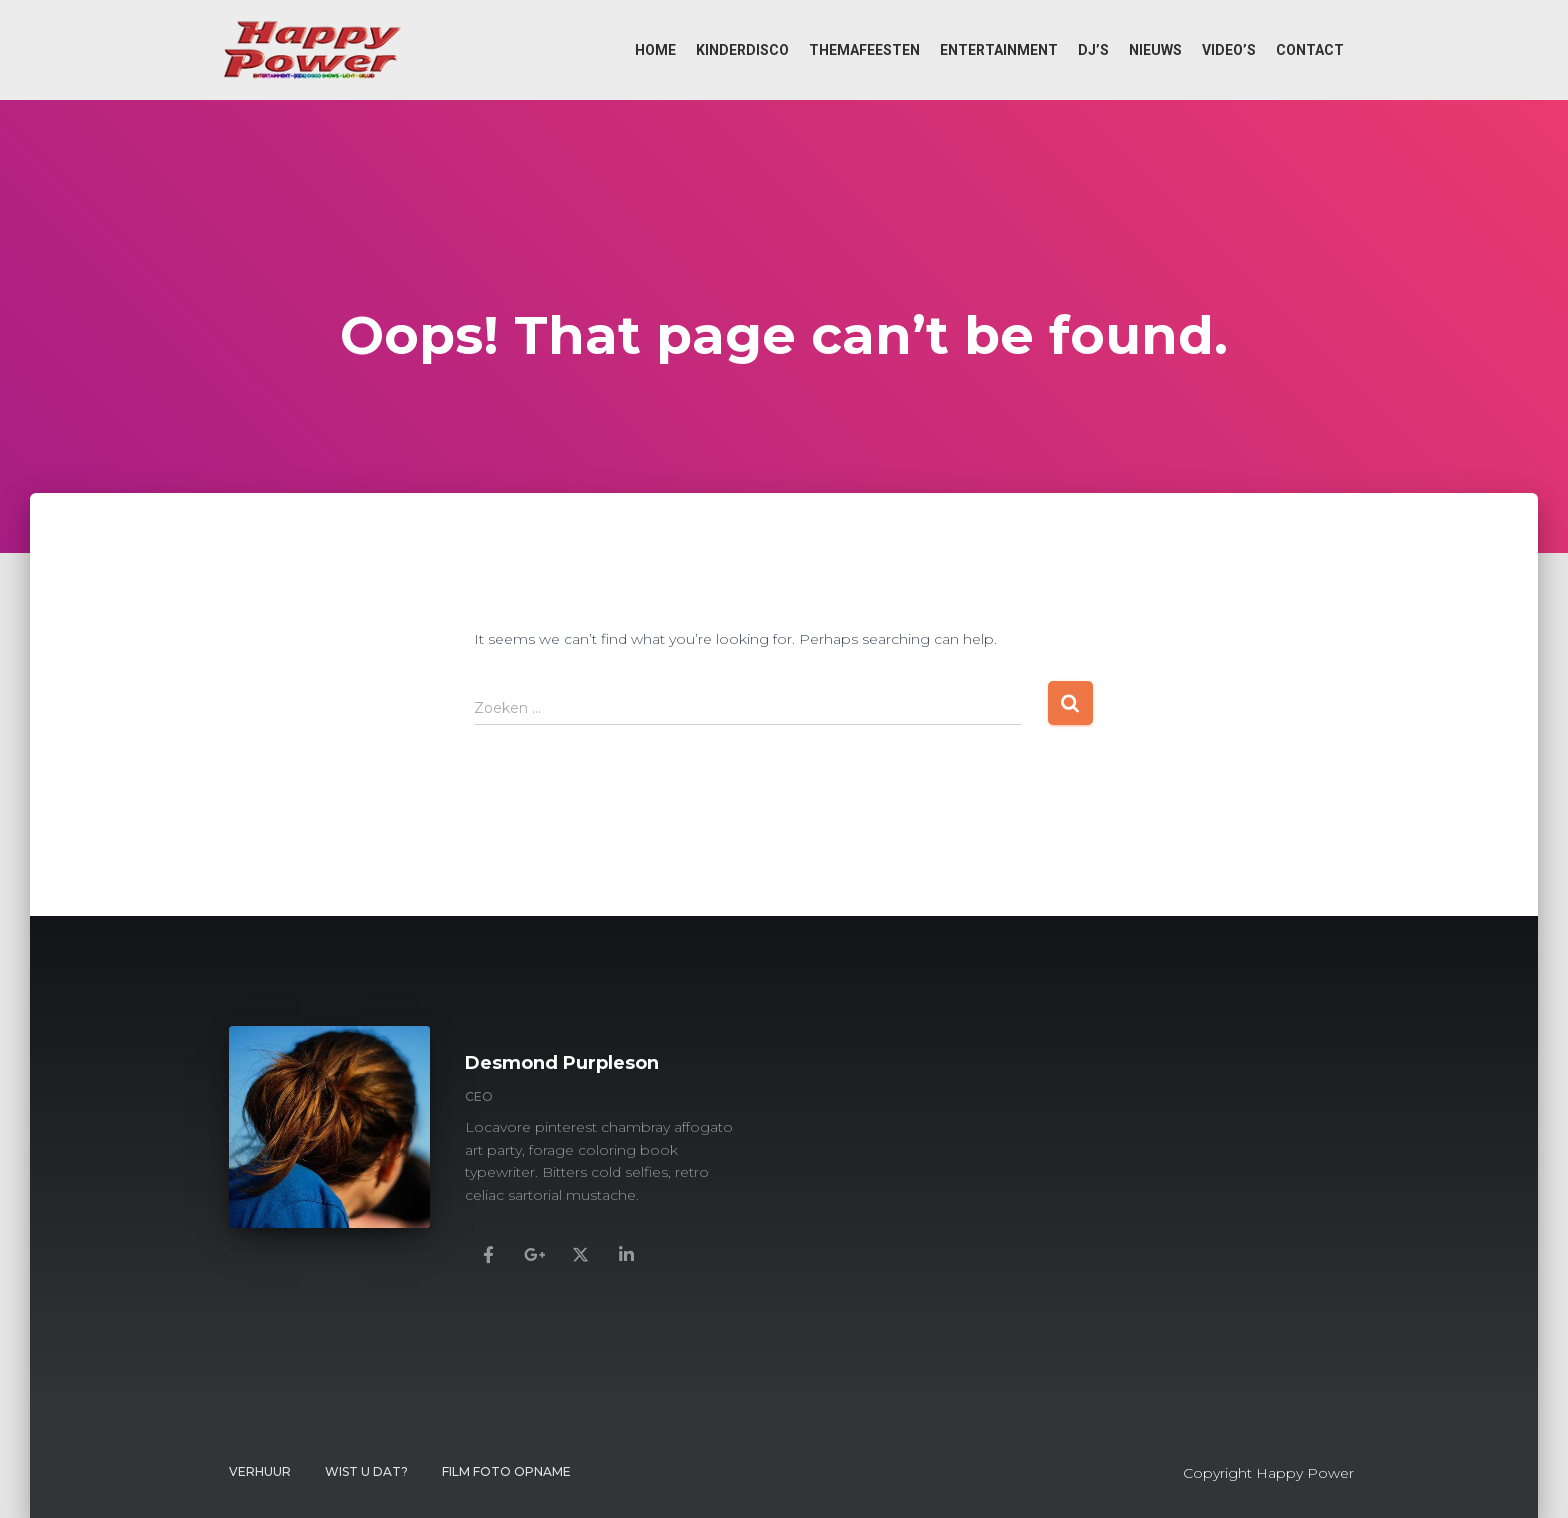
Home (655, 50)
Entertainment (999, 50)
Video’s (1229, 50)
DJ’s (1093, 50)
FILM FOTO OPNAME (506, 1471)
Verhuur (260, 1471)
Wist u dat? (366, 1471)
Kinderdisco (742, 50)
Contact (1310, 50)
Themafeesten (864, 50)
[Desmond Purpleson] (488, 1253)
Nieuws (1155, 50)
